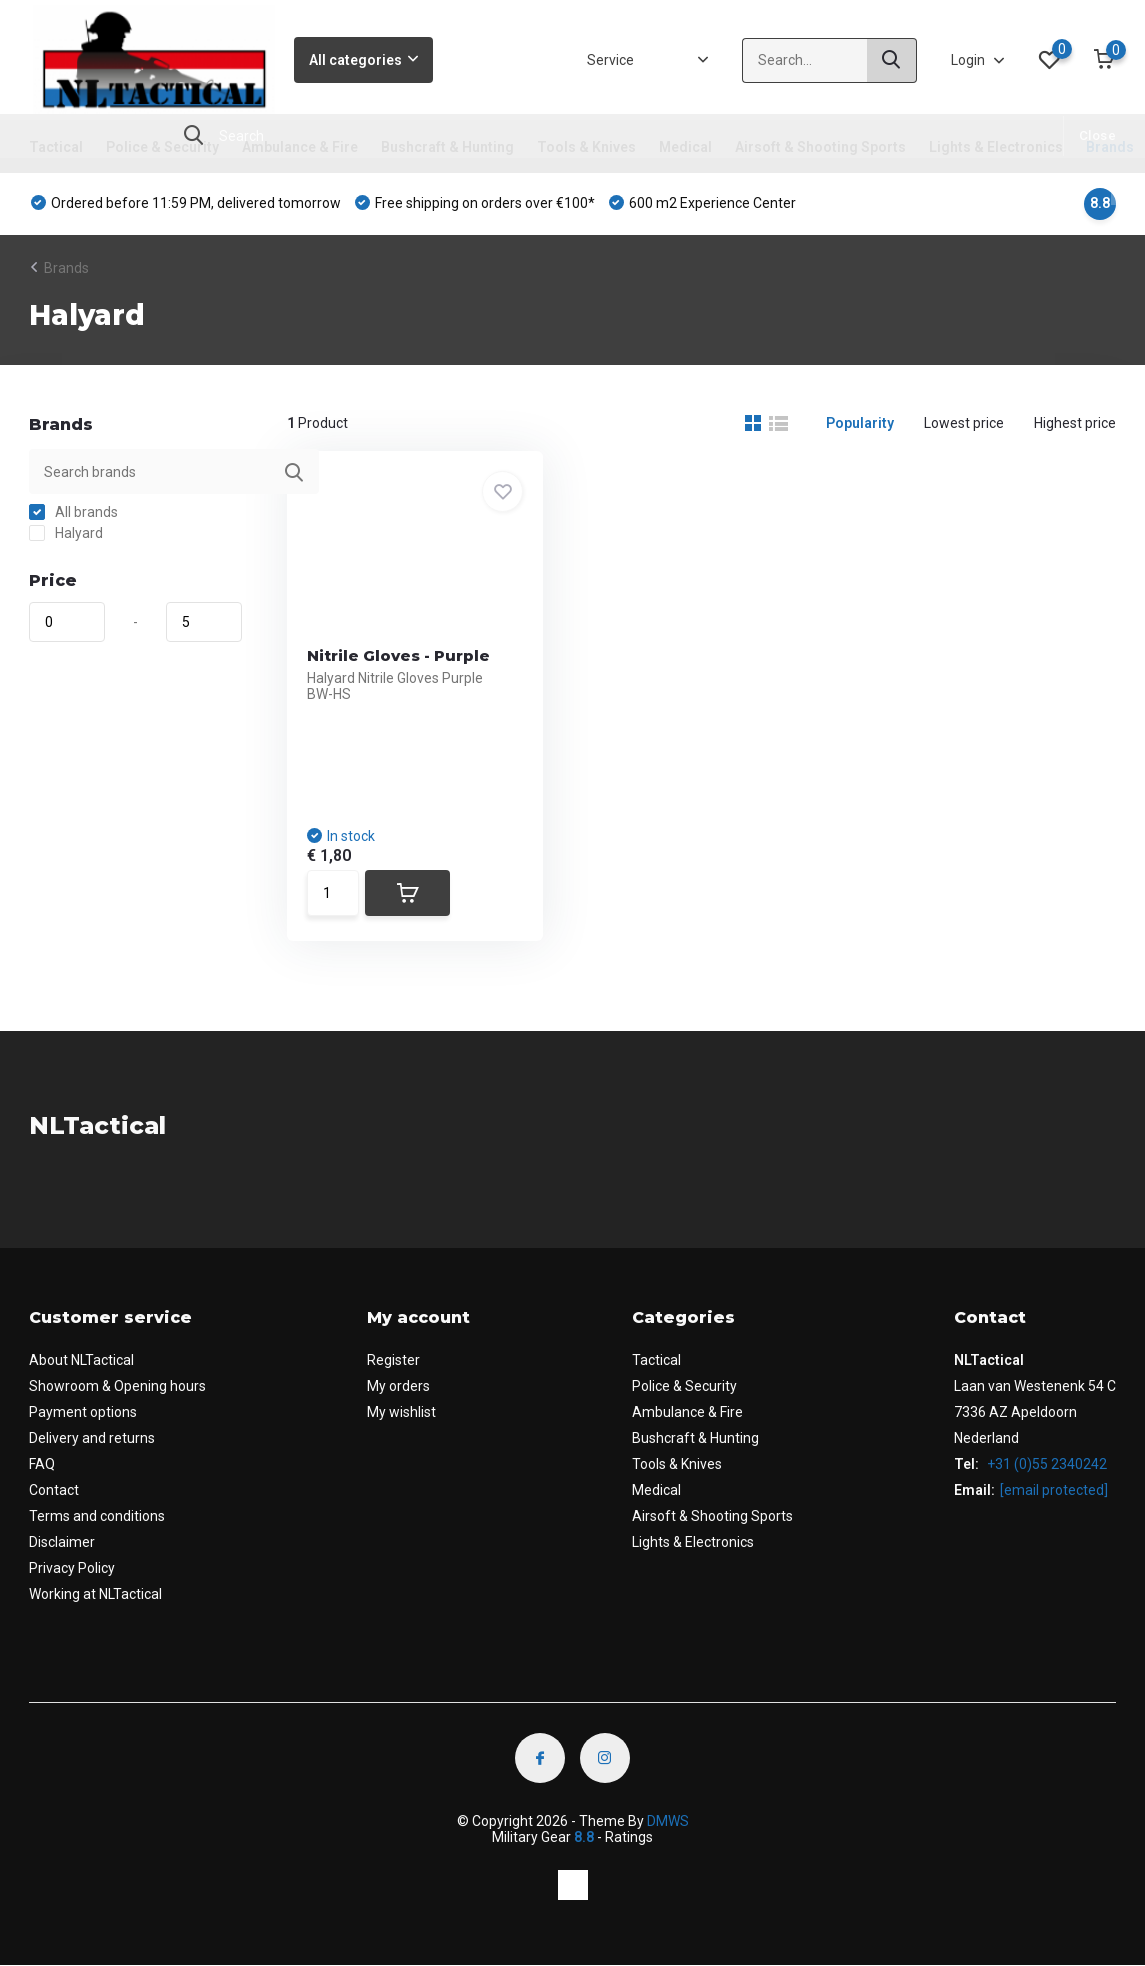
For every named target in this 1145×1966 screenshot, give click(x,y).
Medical (685, 147)
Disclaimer (62, 1542)
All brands (73, 512)
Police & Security (162, 147)
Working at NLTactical (95, 1594)
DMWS (668, 1821)
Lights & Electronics (996, 147)
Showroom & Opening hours (117, 1386)
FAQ (42, 1464)
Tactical (56, 147)
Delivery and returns (92, 1438)
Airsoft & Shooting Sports (820, 147)
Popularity (860, 423)
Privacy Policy (72, 1568)
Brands (1110, 147)
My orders (398, 1386)
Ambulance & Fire (300, 147)
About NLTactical (81, 1360)
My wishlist (401, 1412)
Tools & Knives (586, 147)
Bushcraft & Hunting (447, 147)
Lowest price (964, 423)
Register (393, 1360)
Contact (54, 1490)
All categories (363, 60)
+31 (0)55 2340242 (1045, 1464)
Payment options (83, 1412)
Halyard (66, 533)
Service (610, 60)
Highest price (1075, 423)
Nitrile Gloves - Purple (398, 655)
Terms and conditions (97, 1516)
